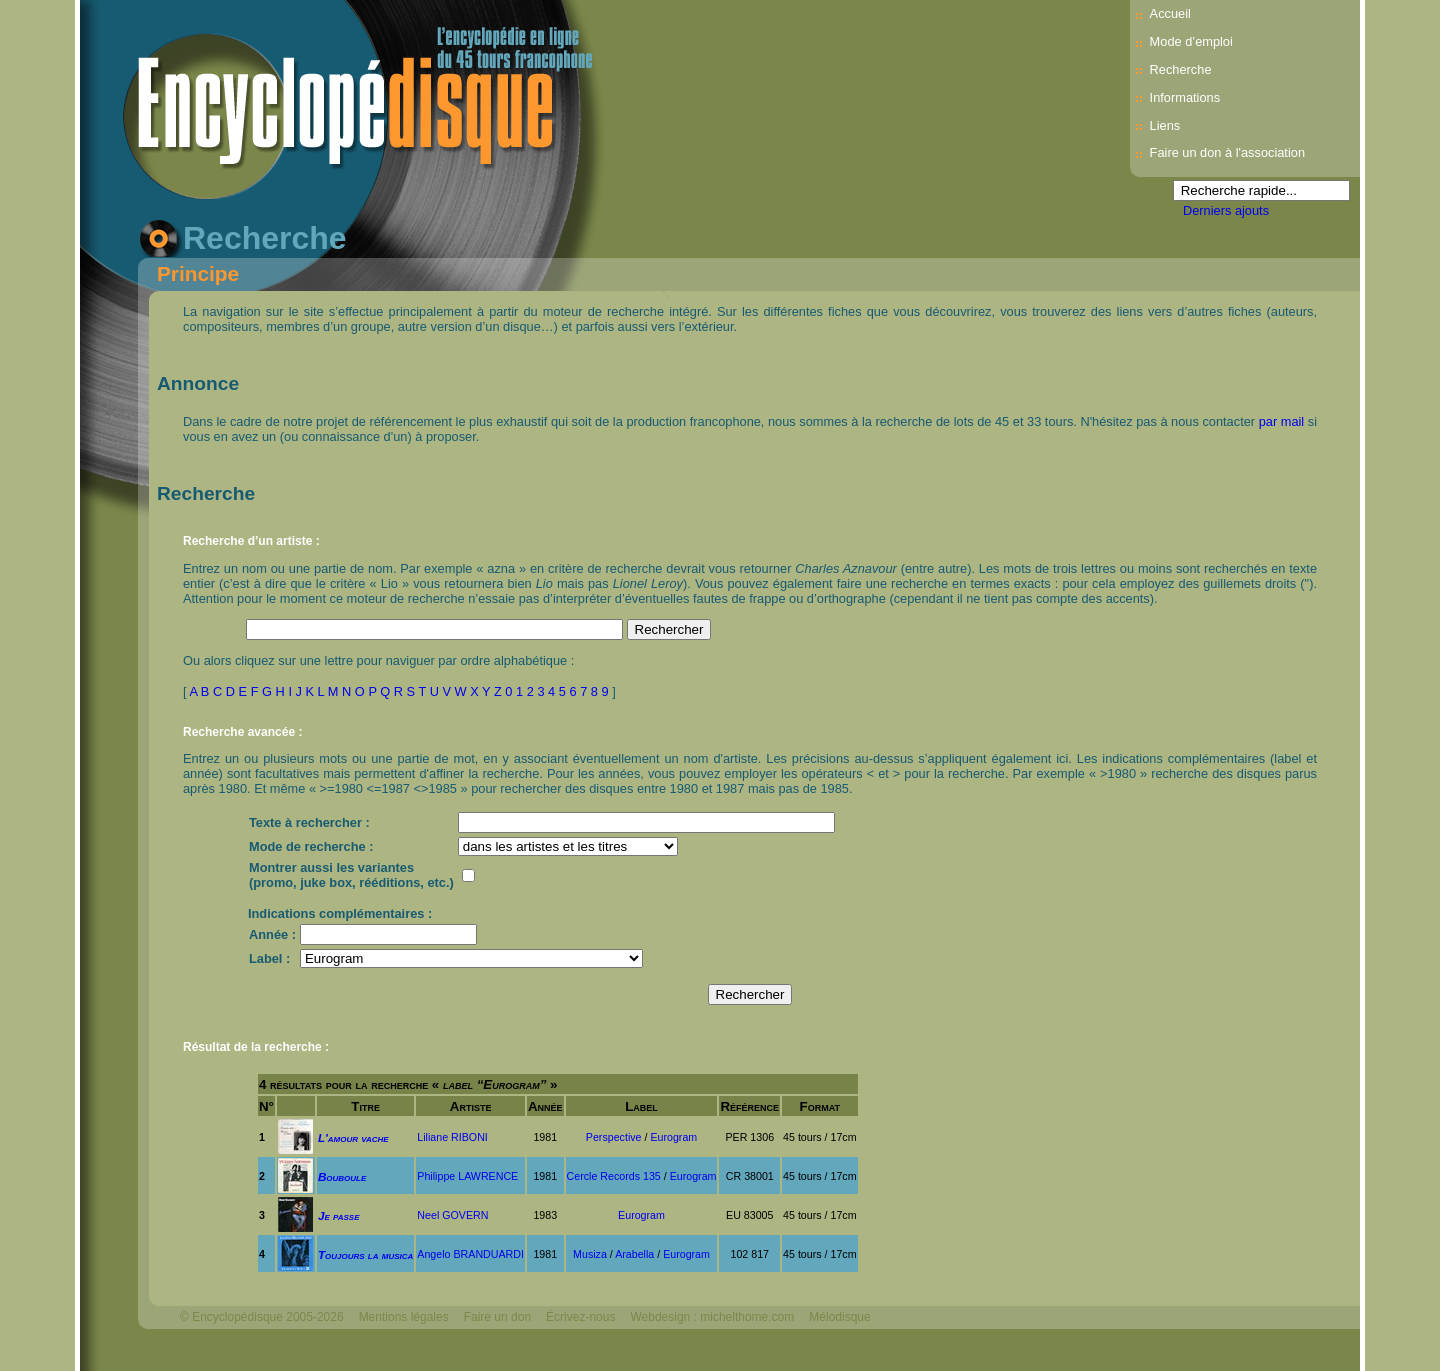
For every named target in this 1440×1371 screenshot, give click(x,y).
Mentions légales (404, 1317)
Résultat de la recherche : (256, 1047)
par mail (1282, 421)
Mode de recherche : (311, 846)
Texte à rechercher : (309, 822)
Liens (1165, 125)
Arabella (634, 1254)
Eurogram (673, 1137)
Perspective (614, 1137)
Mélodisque (839, 1317)
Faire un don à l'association (1227, 152)
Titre (365, 1106)
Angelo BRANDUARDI (470, 1254)
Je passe (339, 1215)
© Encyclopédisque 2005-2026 (262, 1317)
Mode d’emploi (1191, 41)
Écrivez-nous (580, 1317)
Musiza (590, 1254)
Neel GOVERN (452, 1215)
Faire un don (497, 1317)
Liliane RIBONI (452, 1137)
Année (545, 1106)
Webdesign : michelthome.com (712, 1317)
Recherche (1181, 69)
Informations (1185, 97)
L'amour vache (353, 1137)
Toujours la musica (365, 1254)
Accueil (1170, 13)
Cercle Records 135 (614, 1176)
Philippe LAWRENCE (467, 1176)
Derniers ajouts (1226, 210)
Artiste (471, 1106)
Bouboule (342, 1176)
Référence (749, 1106)
